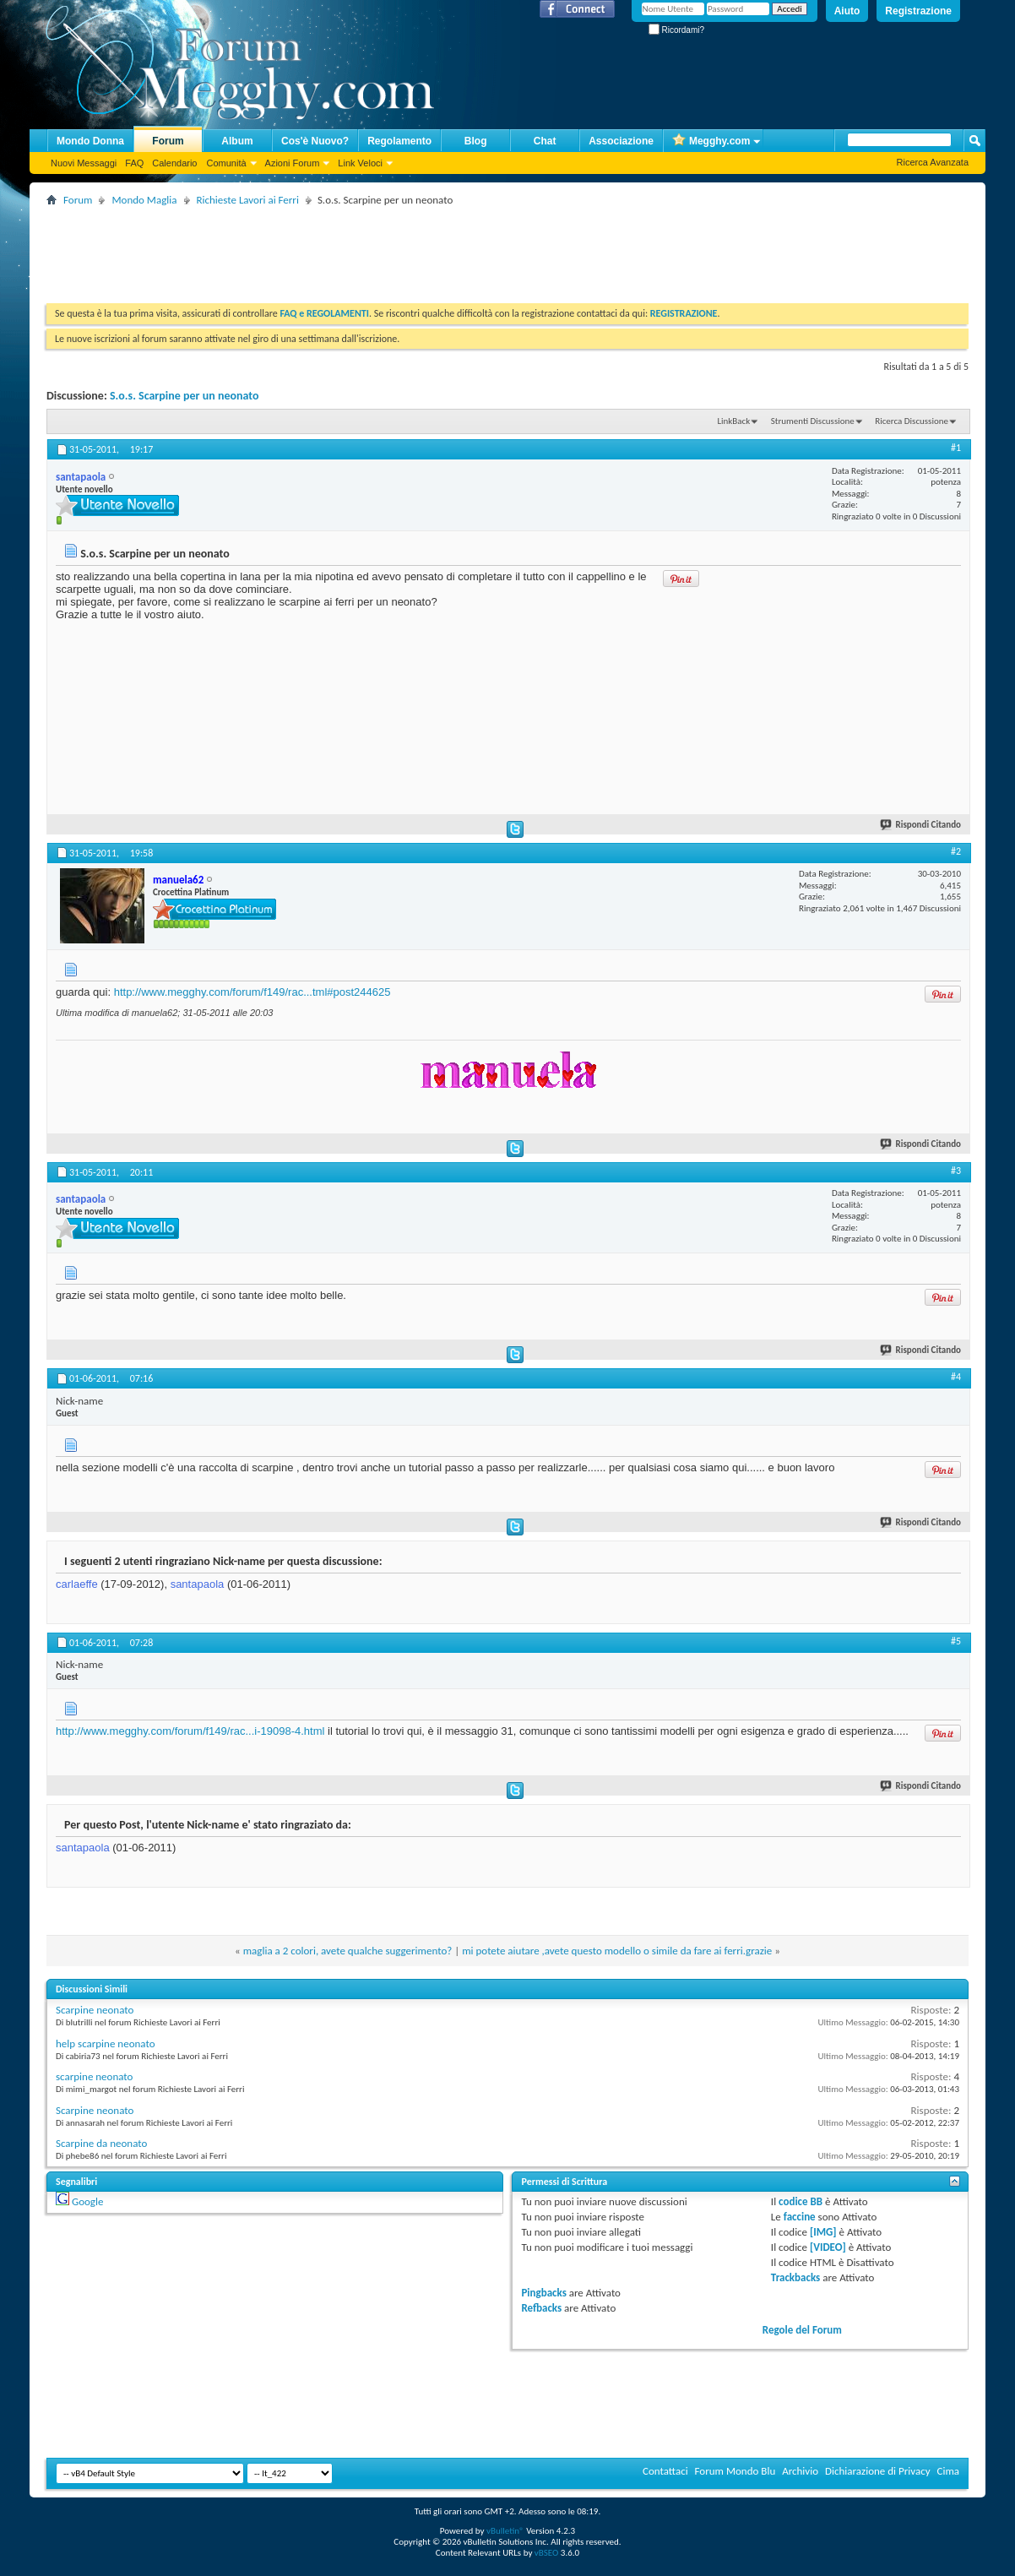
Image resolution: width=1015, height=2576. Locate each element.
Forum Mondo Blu (735, 2471)
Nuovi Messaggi (84, 163)
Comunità (226, 163)
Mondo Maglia (143, 199)
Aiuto (847, 11)
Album (236, 141)
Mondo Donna (90, 141)
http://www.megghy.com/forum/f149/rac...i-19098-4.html (190, 1731)
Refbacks (541, 2308)
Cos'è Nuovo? (315, 141)
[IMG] (823, 2231)
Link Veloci (360, 163)
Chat (545, 141)
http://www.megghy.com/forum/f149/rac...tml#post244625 (252, 992)
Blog (475, 141)
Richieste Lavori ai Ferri (248, 199)
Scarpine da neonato (101, 2143)
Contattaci (665, 2471)
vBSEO (547, 2552)
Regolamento (399, 141)
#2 (956, 851)
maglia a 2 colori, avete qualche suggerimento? (348, 1950)
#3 (956, 1171)
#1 (956, 448)
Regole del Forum (802, 2329)
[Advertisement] (353, 248)
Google (87, 2201)
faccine (800, 2216)
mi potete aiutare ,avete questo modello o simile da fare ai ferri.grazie (617, 1950)
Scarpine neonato (94, 2009)
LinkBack (733, 421)
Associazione (621, 141)
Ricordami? (676, 30)
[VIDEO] (828, 2247)
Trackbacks (795, 2277)
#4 (956, 1377)
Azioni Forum (292, 163)
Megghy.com (711, 141)
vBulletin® (505, 2530)
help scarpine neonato (105, 2043)
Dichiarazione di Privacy (878, 2471)
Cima (947, 2471)
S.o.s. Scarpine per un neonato (184, 396)
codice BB (800, 2201)
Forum (167, 141)
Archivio (800, 2471)
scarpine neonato (94, 2076)
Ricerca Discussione (911, 421)
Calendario (174, 163)
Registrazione (918, 11)
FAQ (134, 163)
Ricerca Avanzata (933, 162)
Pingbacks (543, 2292)
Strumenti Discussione (813, 421)
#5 (956, 1641)
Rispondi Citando (921, 824)
